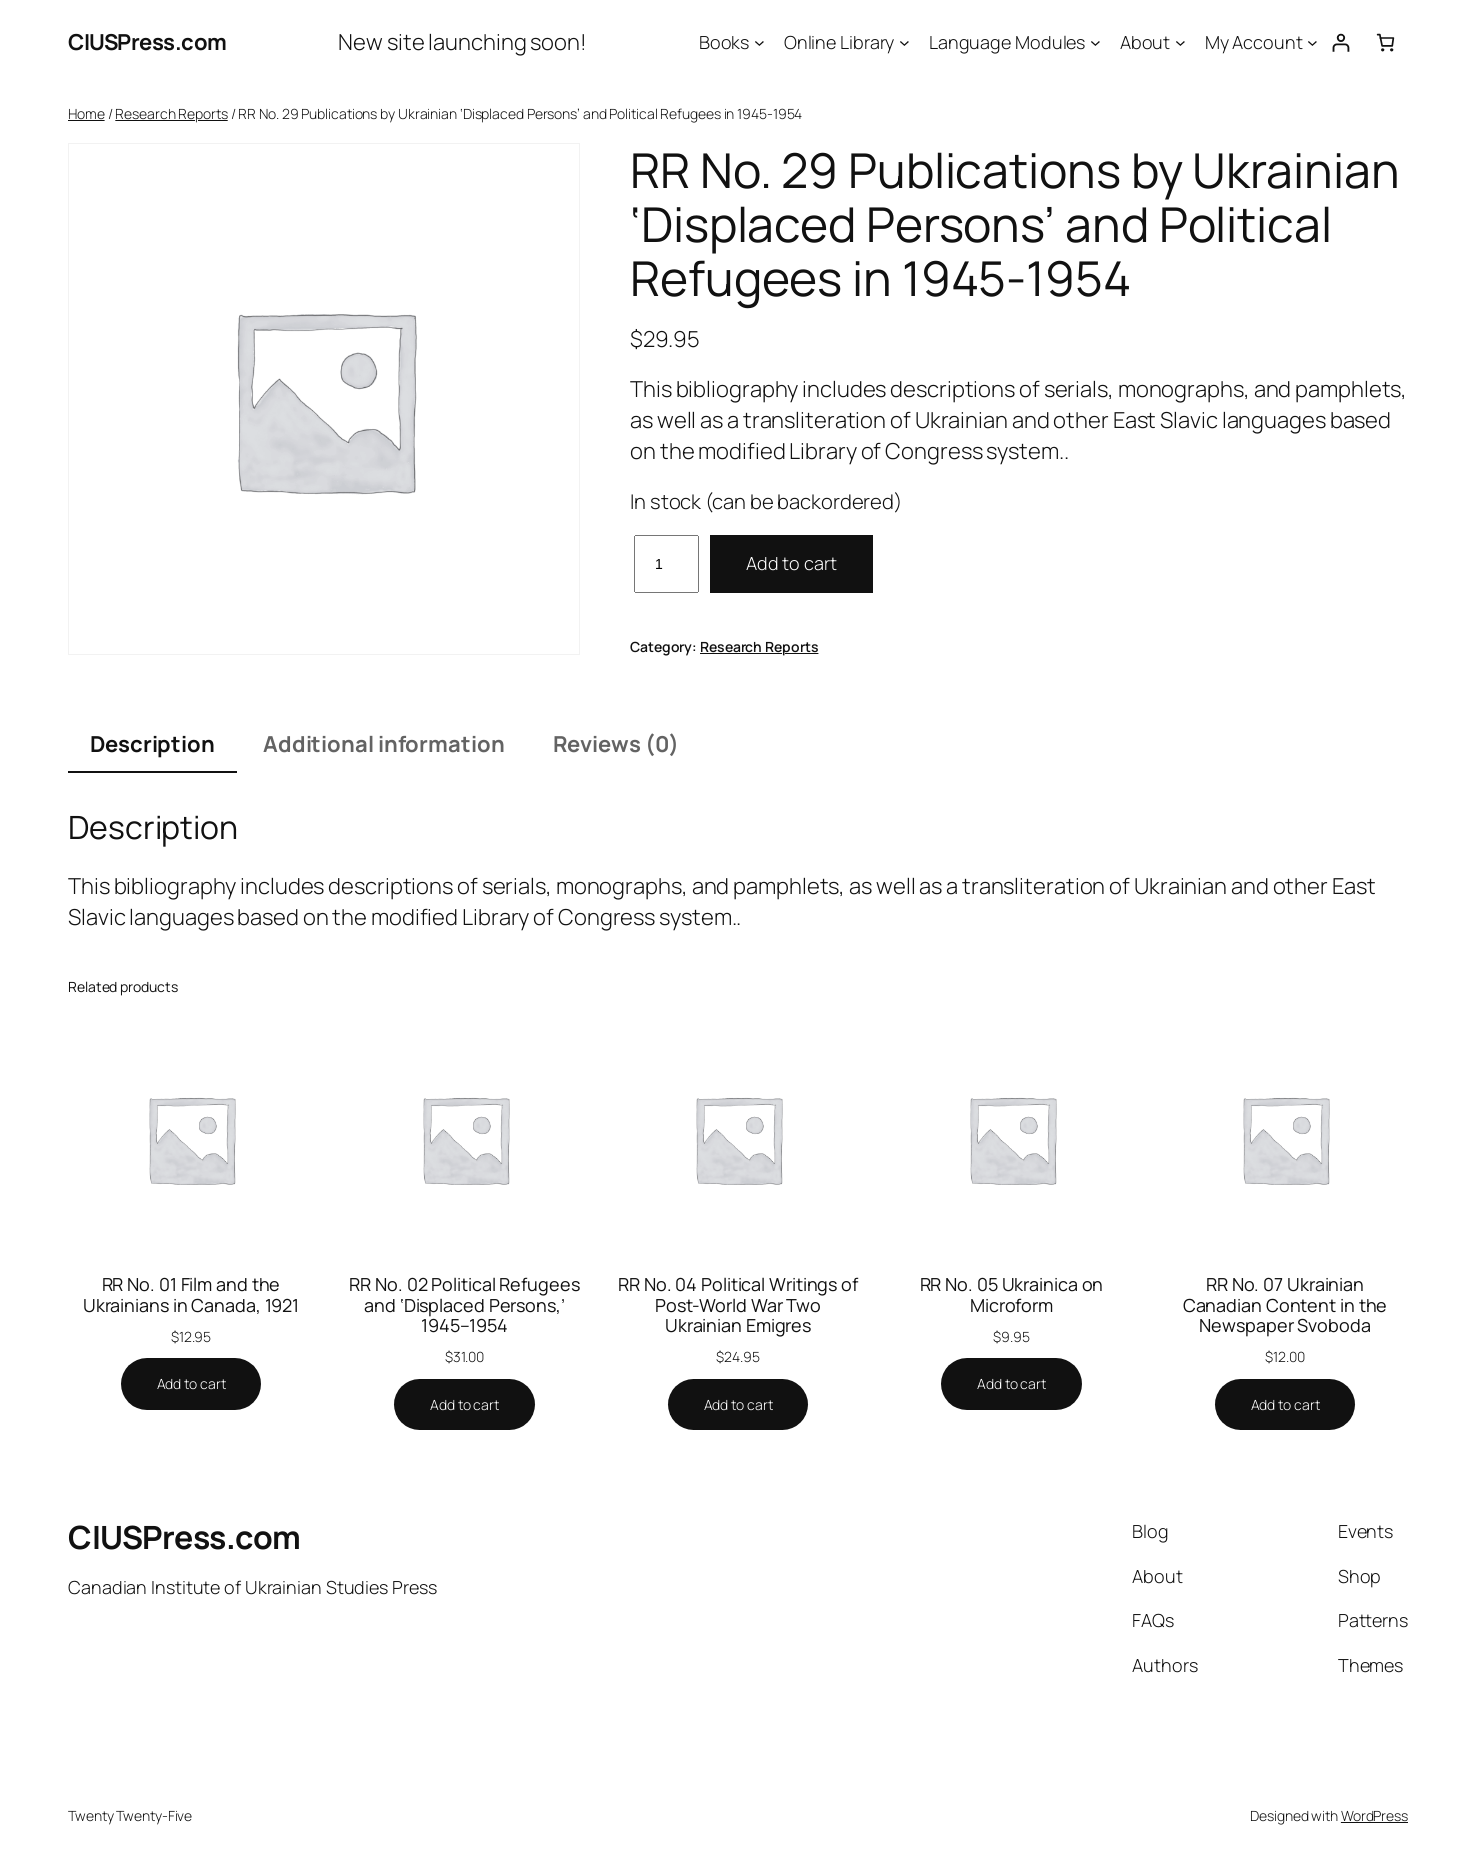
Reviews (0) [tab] (616, 744)
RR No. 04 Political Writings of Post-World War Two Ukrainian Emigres (738, 1304)
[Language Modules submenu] (1095, 42)
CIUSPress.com (147, 42)
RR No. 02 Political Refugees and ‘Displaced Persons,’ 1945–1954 (464, 1304)
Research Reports (171, 113)
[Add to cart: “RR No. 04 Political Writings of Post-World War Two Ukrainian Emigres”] (738, 1405)
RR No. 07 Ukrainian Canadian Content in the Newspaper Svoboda (1285, 1304)
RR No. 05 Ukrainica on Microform (1012, 1294)
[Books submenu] (759, 42)
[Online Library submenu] (904, 42)
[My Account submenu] (1312, 42)
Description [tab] (152, 744)
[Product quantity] (666, 563)
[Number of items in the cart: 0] (1385, 42)
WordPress (1374, 1815)
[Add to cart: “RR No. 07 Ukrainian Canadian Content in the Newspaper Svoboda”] (1285, 1405)
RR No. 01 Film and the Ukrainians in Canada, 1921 (191, 1294)
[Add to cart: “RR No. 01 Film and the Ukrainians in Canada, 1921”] (191, 1384)
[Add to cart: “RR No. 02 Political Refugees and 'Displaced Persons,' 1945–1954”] (464, 1405)
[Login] (1340, 42)
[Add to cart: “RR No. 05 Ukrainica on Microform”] (1011, 1384)
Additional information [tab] (384, 744)
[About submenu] (1180, 42)
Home (86, 113)
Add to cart (791, 563)
